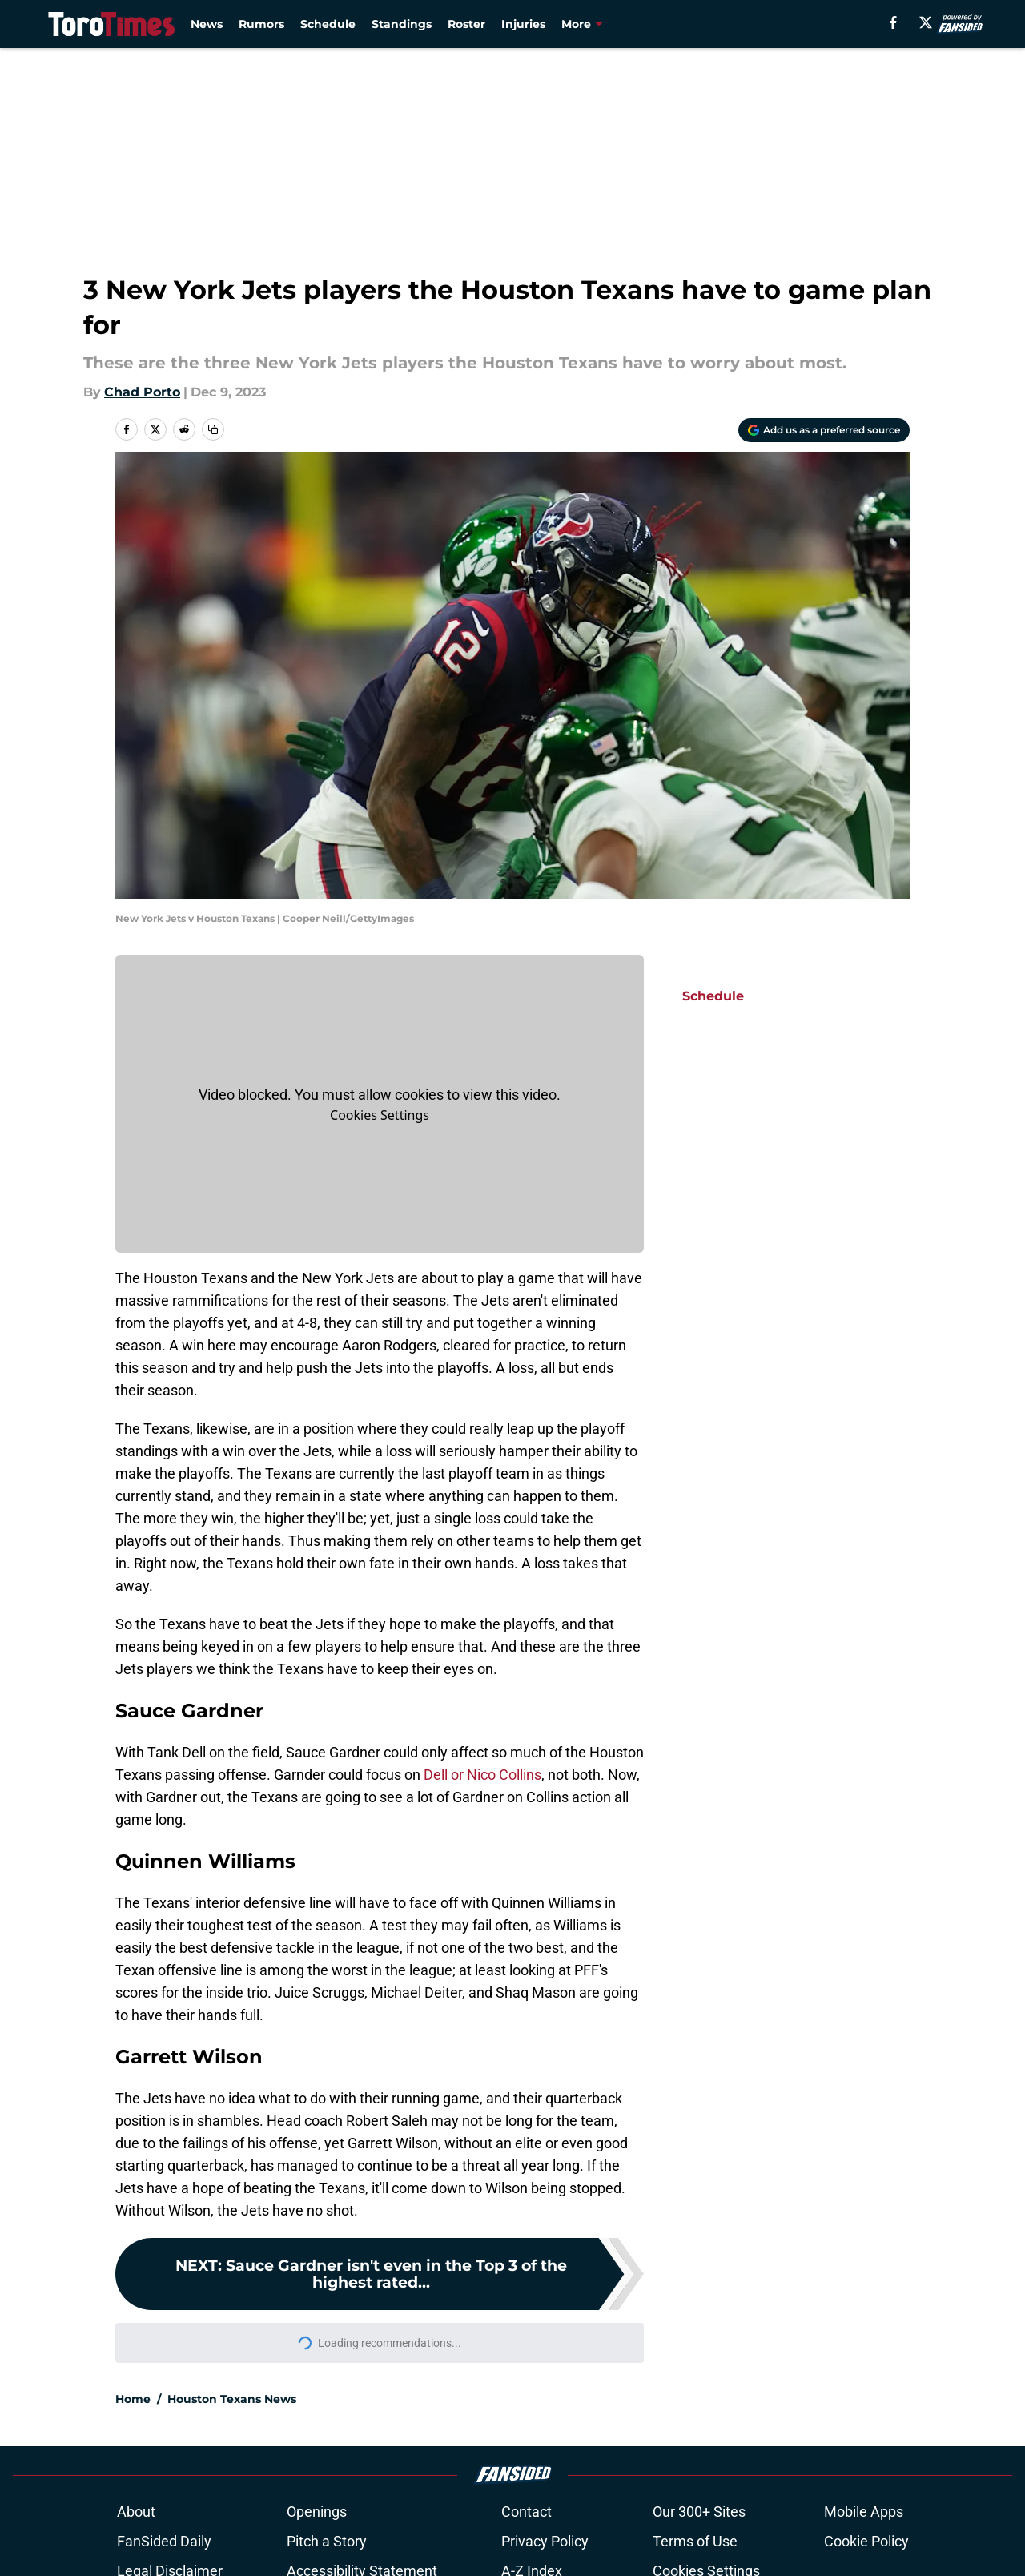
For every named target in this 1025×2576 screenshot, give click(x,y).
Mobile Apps (859, 2511)
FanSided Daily (167, 2541)
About (139, 2511)
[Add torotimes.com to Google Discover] (824, 430)
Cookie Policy (862, 2541)
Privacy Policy (548, 2541)
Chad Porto (142, 392)
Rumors (261, 24)
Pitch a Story (330, 2541)
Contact (529, 2511)
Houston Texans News (231, 2399)
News (207, 24)
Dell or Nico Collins (482, 1774)
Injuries (523, 24)
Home (133, 2399)
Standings (402, 24)
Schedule (328, 24)
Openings (320, 2511)
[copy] (213, 429)
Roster (466, 24)
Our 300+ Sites (702, 2511)
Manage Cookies (379, 1115)
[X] (925, 22)
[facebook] (893, 22)
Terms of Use (698, 2541)
